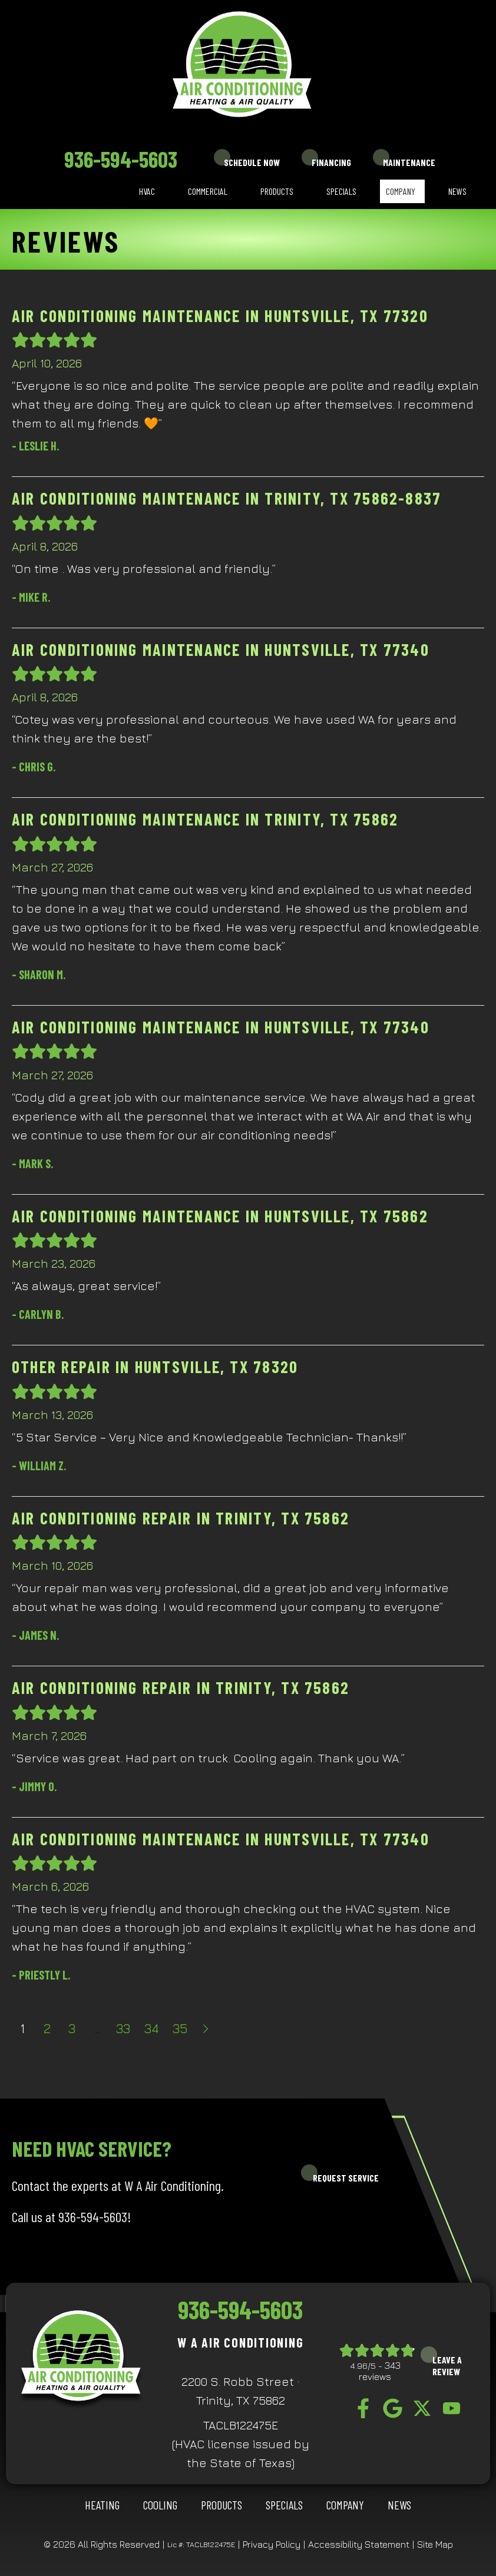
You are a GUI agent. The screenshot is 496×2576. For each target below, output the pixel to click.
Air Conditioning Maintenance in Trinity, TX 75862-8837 (226, 498)
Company (400, 191)
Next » (206, 2028)
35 (180, 2028)
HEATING (102, 2505)
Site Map (435, 2544)
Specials (341, 191)
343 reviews (380, 2371)
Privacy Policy (271, 2544)
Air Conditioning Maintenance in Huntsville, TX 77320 (220, 316)
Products (276, 191)
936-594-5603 (120, 159)
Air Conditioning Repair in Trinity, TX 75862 (180, 1518)
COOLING (160, 2505)
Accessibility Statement (358, 2544)
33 (123, 2028)
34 (151, 2028)
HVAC (147, 191)
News (457, 191)
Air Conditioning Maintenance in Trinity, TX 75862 (205, 819)
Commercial (207, 191)
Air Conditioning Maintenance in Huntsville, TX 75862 (220, 1216)
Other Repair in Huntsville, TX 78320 (155, 1367)
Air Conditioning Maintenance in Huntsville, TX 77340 (220, 649)
